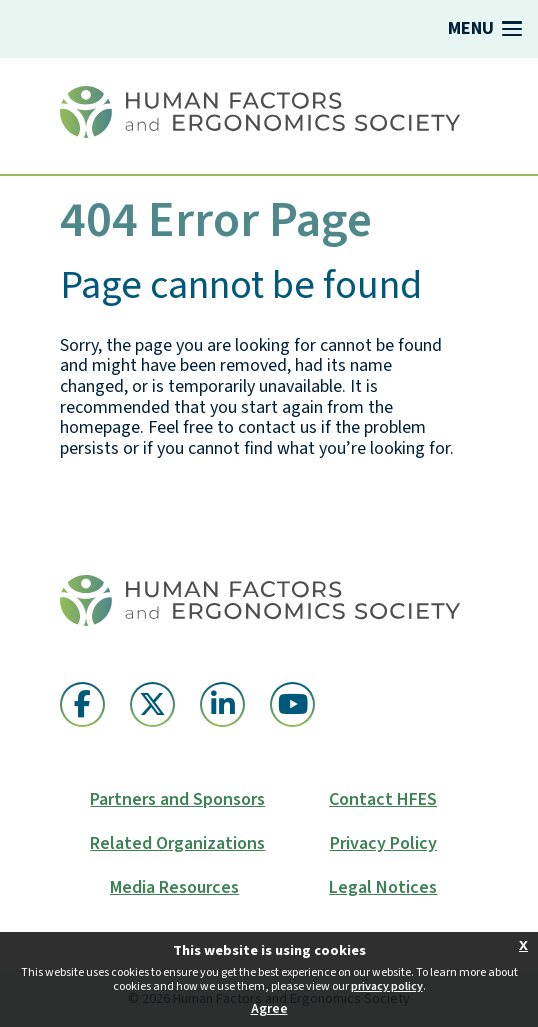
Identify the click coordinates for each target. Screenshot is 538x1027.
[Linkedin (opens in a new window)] (222, 704)
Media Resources (174, 888)
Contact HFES (383, 800)
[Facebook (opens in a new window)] (82, 704)
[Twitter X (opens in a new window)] (152, 704)
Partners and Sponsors (177, 800)
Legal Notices (383, 888)
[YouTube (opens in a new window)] (292, 704)
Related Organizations (177, 844)
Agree (269, 1009)
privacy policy (387, 986)
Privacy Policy (383, 844)
